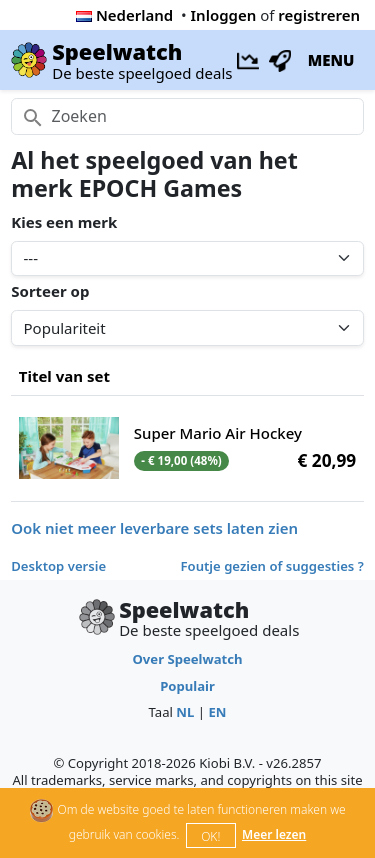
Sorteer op (50, 291)
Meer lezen (274, 834)
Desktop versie (58, 566)
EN (217, 712)
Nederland (124, 15)
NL (185, 712)
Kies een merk (64, 222)
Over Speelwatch (187, 659)
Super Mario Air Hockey (218, 433)
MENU (331, 60)
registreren (319, 15)
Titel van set (64, 376)
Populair (187, 686)
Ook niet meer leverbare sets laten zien (154, 528)
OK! (210, 836)
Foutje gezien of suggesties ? (272, 566)
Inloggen (224, 15)
